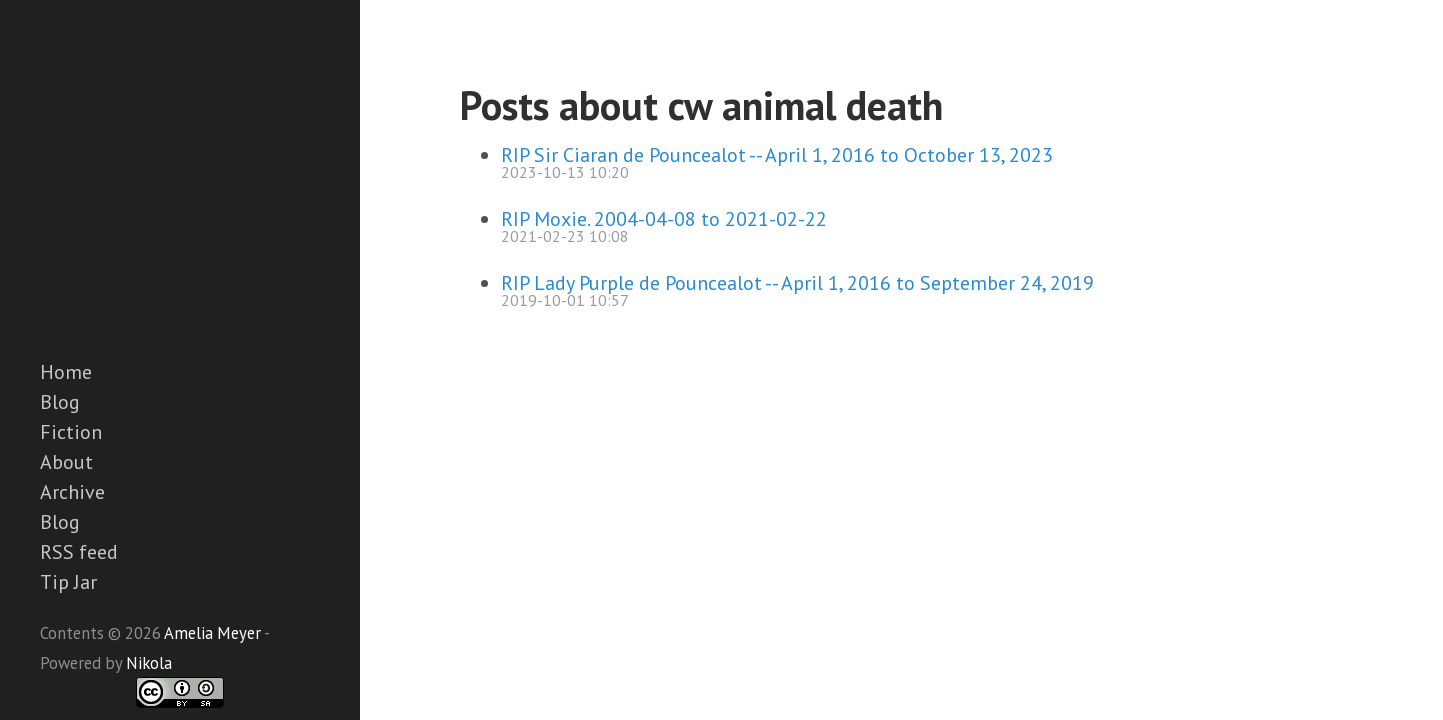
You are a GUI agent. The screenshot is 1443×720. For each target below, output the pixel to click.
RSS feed (79, 552)
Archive (72, 492)
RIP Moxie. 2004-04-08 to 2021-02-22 (664, 219)
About (66, 462)
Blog (60, 402)
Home (66, 372)
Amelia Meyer (212, 633)
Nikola (149, 663)
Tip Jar (68, 582)
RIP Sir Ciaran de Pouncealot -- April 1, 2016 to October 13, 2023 (777, 155)
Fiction (71, 432)
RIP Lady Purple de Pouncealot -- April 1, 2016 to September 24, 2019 (797, 283)
